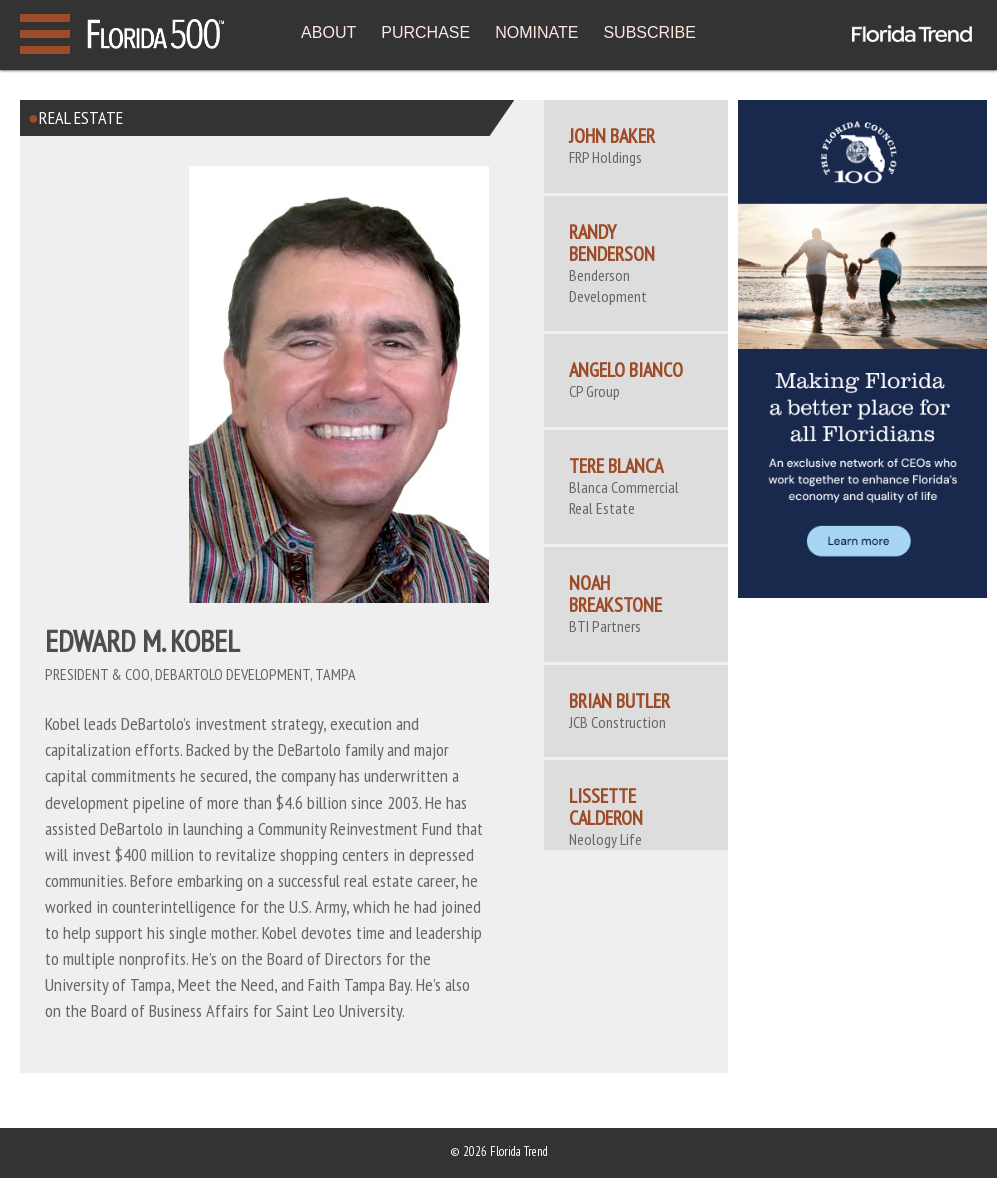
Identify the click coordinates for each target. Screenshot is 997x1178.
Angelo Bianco (626, 370)
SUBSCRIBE (649, 32)
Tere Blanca (616, 466)
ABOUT (328, 32)
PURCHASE (425, 32)
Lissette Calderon (606, 807)
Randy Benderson (612, 243)
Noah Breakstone (615, 594)
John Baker (612, 136)
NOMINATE (536, 32)
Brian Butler (619, 701)
